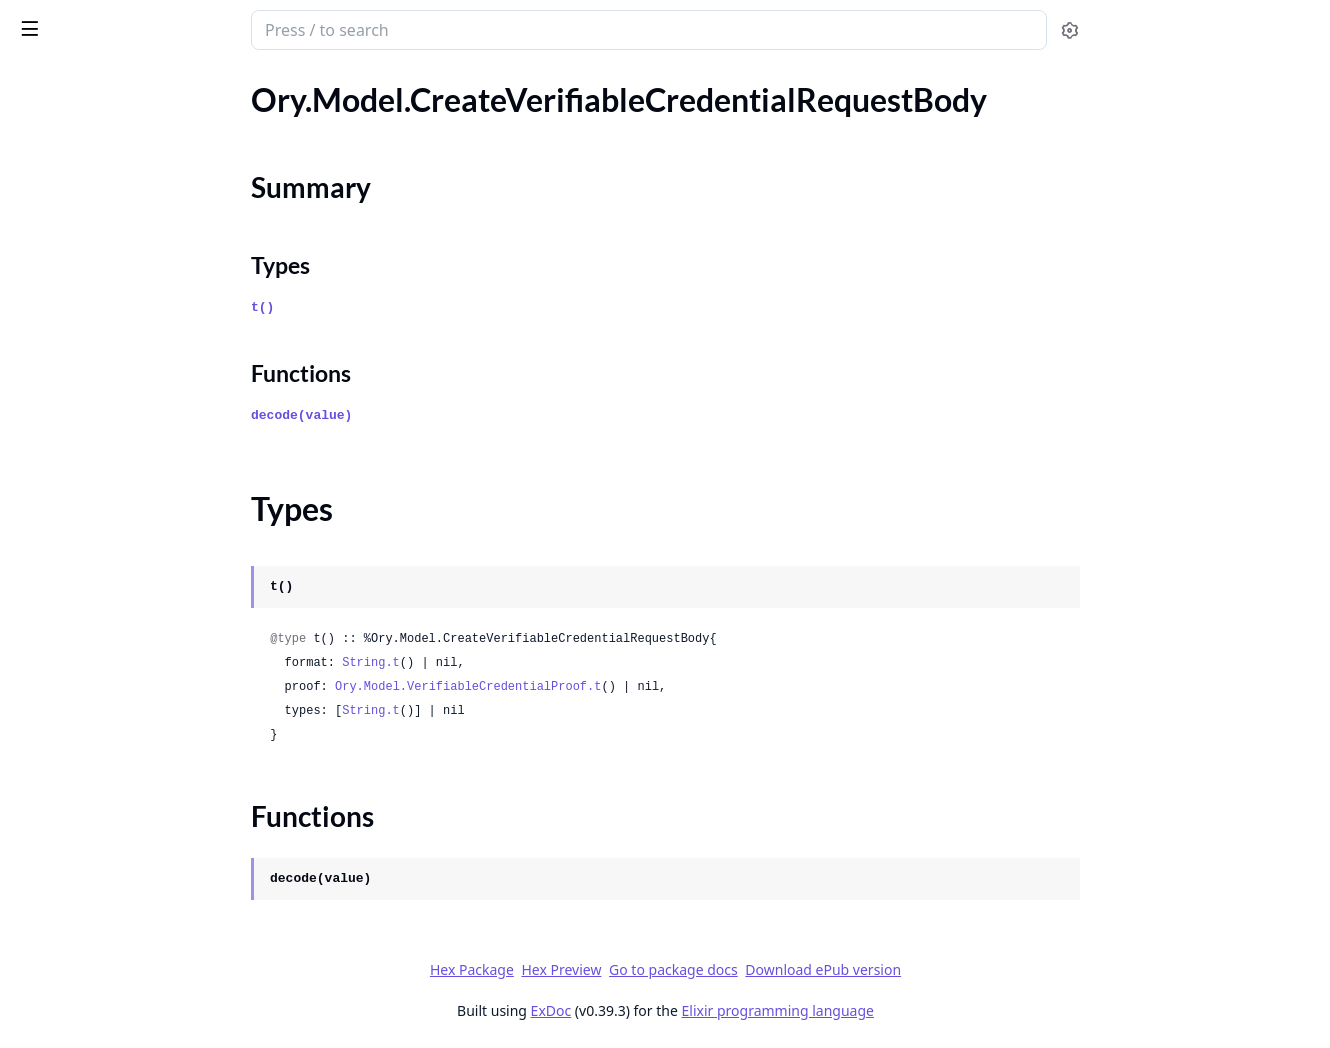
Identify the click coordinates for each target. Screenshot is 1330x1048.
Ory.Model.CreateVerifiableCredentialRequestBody (142, 153)
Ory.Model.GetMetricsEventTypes (132, 974)
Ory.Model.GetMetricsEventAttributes (142, 947)
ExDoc (700, 1010)
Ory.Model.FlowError (87, 758)
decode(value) (451, 415)
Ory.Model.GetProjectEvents (114, 1028)
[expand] (280, 103)
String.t (521, 663)
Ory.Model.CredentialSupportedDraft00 (142, 380)
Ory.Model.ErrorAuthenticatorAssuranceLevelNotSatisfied (142, 569)
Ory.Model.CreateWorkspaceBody (133, 299)
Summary (67, 188)
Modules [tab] (120, 81)
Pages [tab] (36, 81)
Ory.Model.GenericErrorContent (126, 812)
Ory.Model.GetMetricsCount (114, 920)
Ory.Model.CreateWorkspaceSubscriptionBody (142, 353)
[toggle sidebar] (273, 28)
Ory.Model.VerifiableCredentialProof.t (618, 687)
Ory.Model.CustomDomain (107, 407)
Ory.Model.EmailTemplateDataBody (138, 542)
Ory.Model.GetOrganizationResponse (142, 1001)
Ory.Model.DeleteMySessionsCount (138, 434)
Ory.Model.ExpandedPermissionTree (140, 731)
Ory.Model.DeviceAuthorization (124, 461)
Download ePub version (973, 969)
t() (412, 307)
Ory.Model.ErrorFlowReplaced (119, 623)
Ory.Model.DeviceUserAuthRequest (138, 488)
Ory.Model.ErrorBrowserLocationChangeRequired (142, 596)
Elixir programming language (927, 1010)
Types (55, 212)
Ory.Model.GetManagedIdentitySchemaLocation (142, 893)
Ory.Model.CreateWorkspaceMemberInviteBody (142, 326)
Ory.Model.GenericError (97, 785)
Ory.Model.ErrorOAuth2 (99, 677)
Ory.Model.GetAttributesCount (123, 866)
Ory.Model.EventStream (97, 704)
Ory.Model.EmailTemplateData (120, 515)
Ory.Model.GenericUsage (101, 839)
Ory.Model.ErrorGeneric (97, 650)
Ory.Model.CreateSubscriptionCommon (142, 126)
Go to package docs (823, 970)
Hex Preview (711, 969)
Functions (69, 236)
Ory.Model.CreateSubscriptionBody (137, 99)
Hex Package (621, 969)
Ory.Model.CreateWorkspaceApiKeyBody (142, 272)
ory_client (58, 20)
